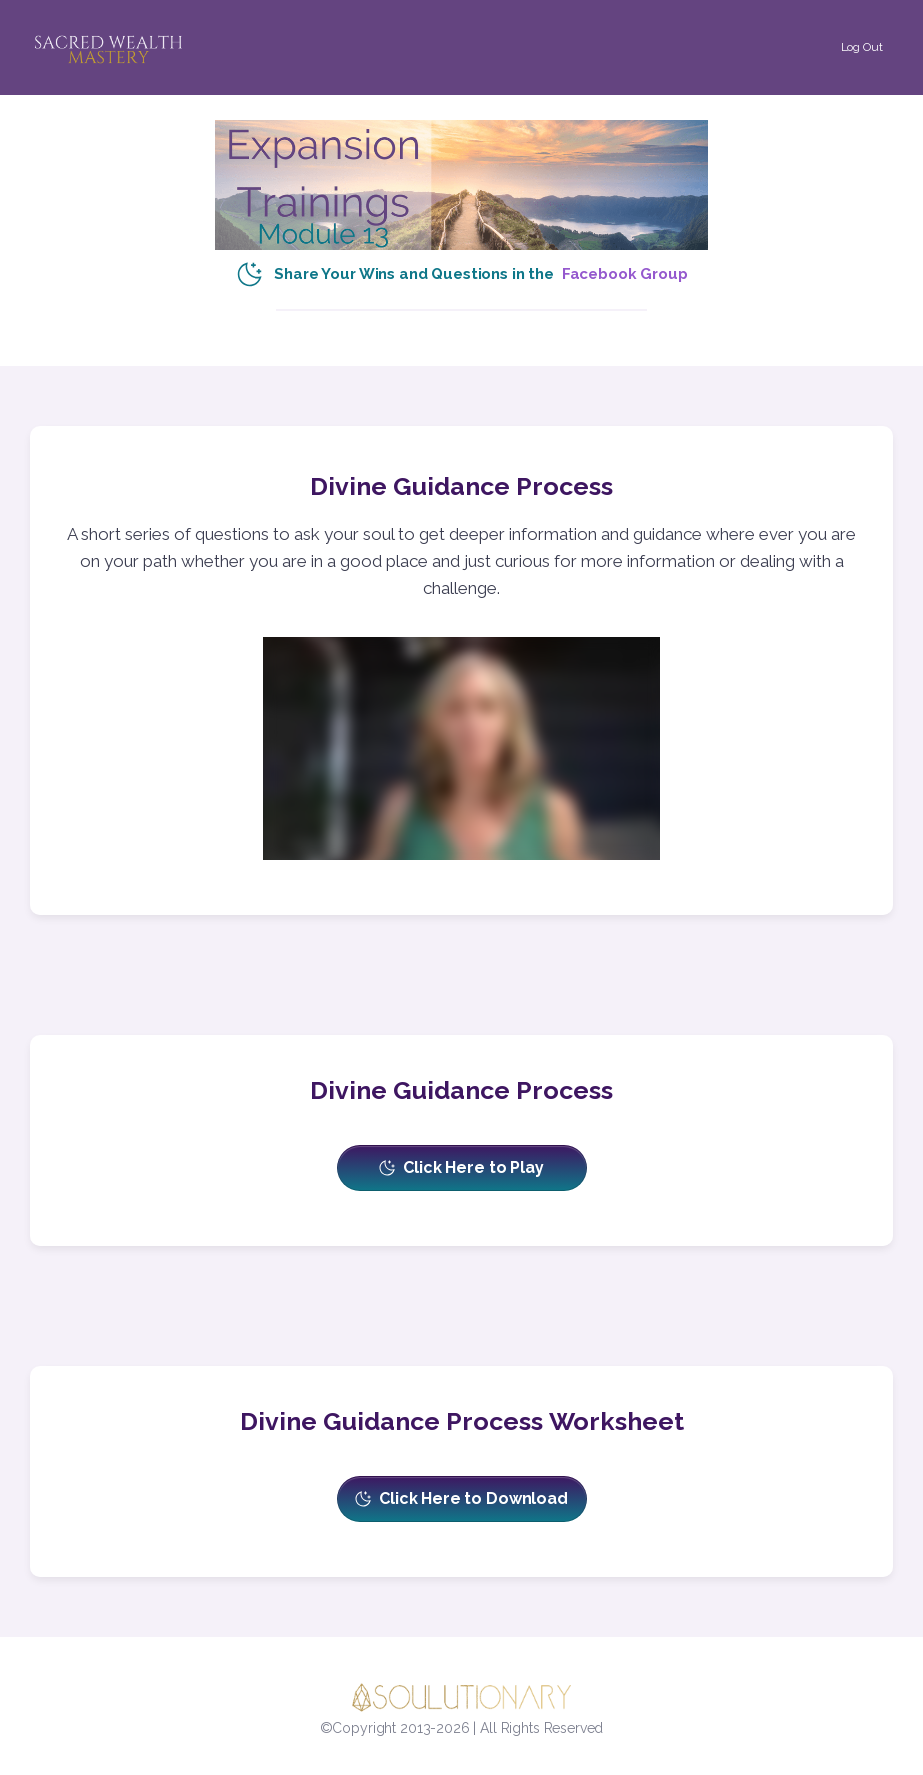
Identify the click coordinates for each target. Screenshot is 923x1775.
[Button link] (861, 47)
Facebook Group (625, 274)
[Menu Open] (285, 22)
